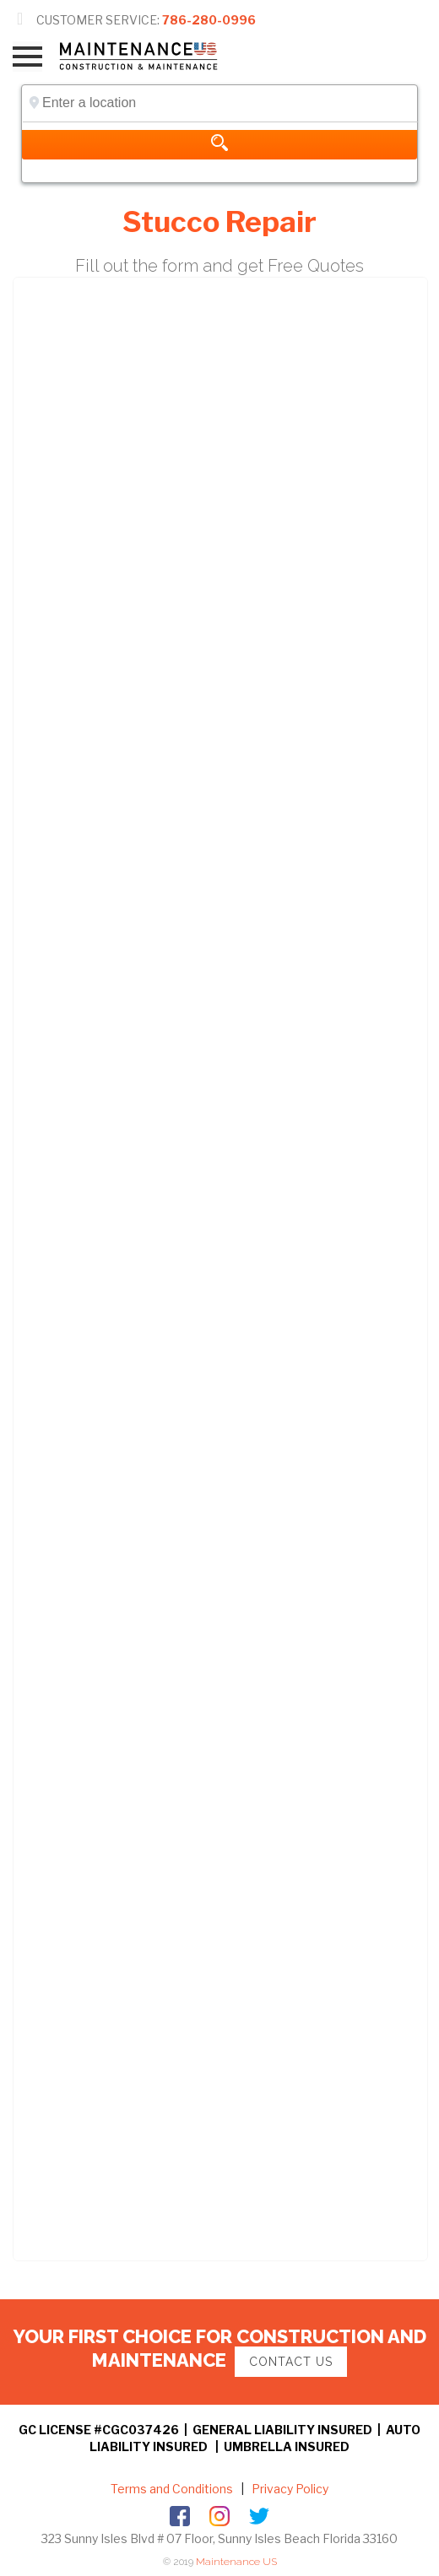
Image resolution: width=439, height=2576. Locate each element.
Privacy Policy (288, 2488)
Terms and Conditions (172, 2488)
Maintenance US (236, 2562)
